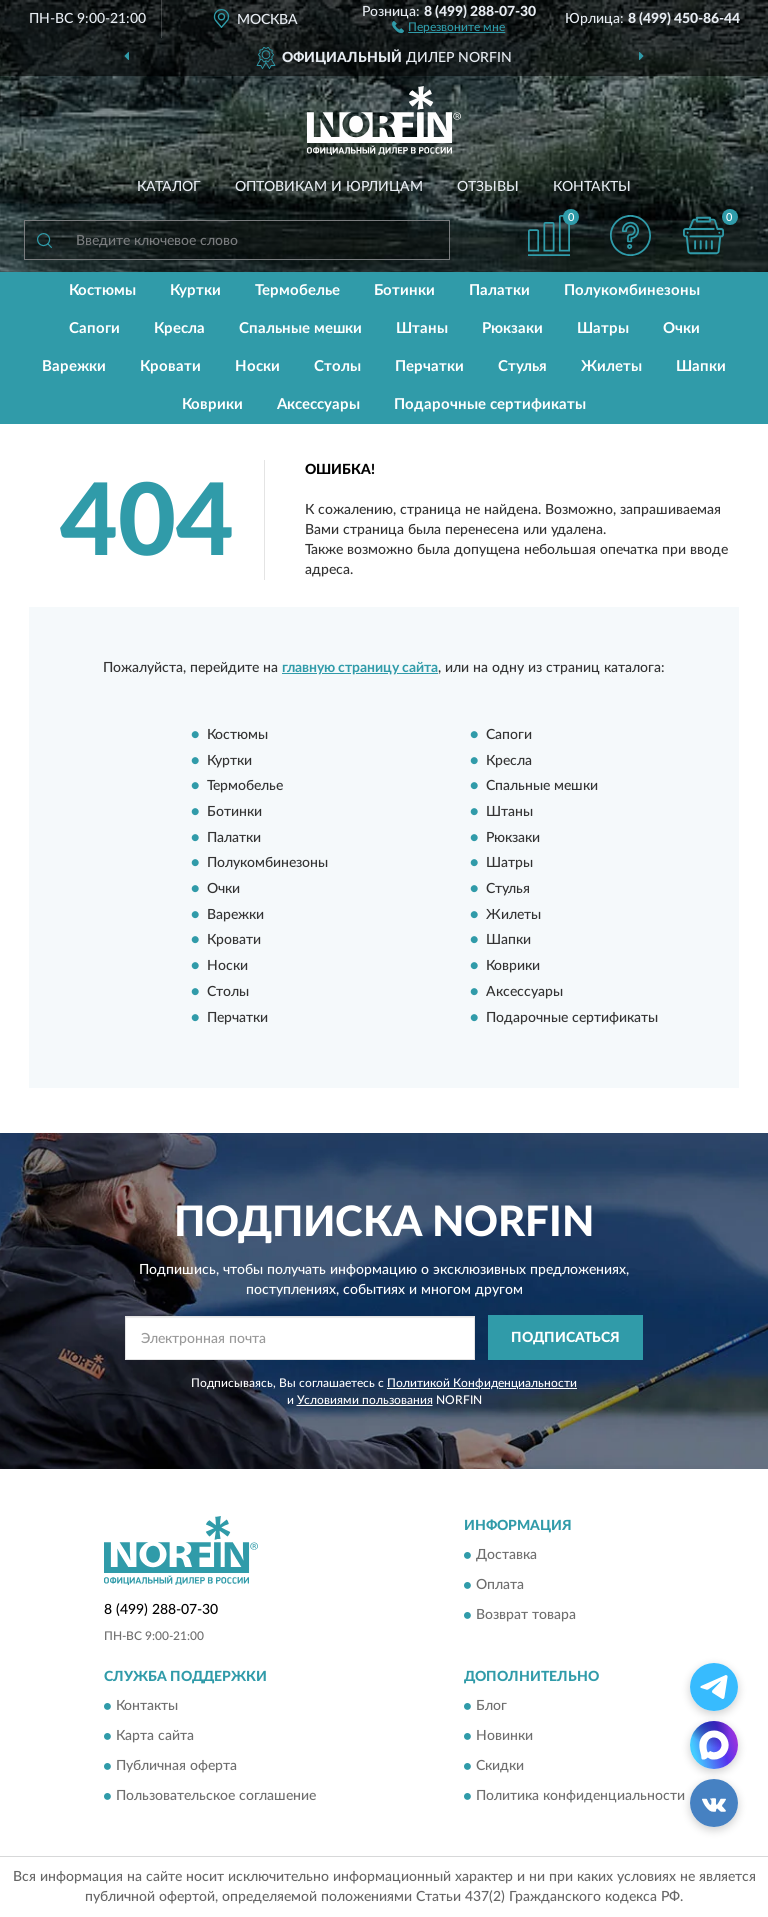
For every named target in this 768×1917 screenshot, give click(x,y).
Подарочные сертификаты (490, 404)
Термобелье (297, 290)
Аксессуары (318, 404)
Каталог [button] (169, 187)
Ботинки (404, 290)
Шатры (603, 328)
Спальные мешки (300, 328)
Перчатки (429, 366)
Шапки (701, 366)
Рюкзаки (512, 328)
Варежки (74, 366)
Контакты (592, 187)
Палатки (499, 290)
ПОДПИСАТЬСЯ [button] (565, 1338)
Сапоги (94, 328)
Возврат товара (526, 1615)
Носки (257, 366)
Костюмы (102, 290)
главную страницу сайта (360, 668)
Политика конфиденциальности (580, 1796)
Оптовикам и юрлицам (329, 187)
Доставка (506, 1555)
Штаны (422, 328)
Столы (337, 366)
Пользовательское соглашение (216, 1796)
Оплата (500, 1585)
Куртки (195, 290)
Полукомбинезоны (632, 290)
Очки (681, 328)
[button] (448, 26)
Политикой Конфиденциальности (482, 1383)
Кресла (179, 328)
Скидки (500, 1766)
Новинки (504, 1736)
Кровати (170, 366)
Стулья (522, 366)
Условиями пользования (365, 1400)
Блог (491, 1706)
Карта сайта (155, 1736)
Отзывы (488, 187)
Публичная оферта (176, 1766)
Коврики (212, 404)
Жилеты (611, 366)
